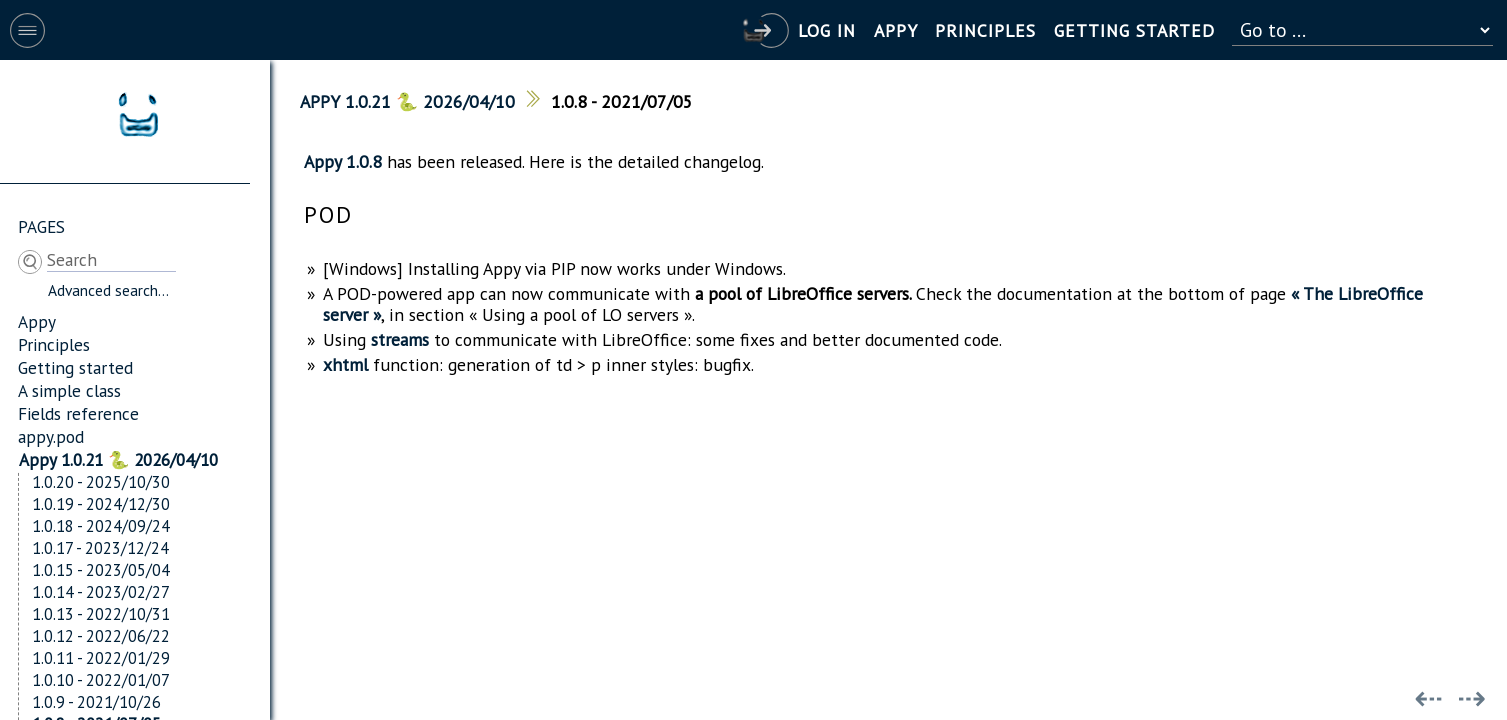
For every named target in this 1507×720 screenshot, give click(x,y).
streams (400, 339)
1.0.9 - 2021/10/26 (96, 702)
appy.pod (51, 436)
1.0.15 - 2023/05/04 (101, 570)
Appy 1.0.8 (343, 161)
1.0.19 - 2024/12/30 (101, 504)
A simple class (69, 390)
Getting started (75, 367)
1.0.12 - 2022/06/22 (101, 636)
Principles (54, 344)
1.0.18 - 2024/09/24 (101, 526)
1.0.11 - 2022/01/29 (101, 658)
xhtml (345, 364)
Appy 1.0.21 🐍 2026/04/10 (118, 459)
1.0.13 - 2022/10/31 (101, 614)
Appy (37, 321)
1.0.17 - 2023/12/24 (100, 548)
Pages (41, 226)
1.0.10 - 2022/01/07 (101, 680)
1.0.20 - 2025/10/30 (101, 482)
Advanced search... (108, 290)
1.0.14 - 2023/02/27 (101, 592)
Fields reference (78, 413)
